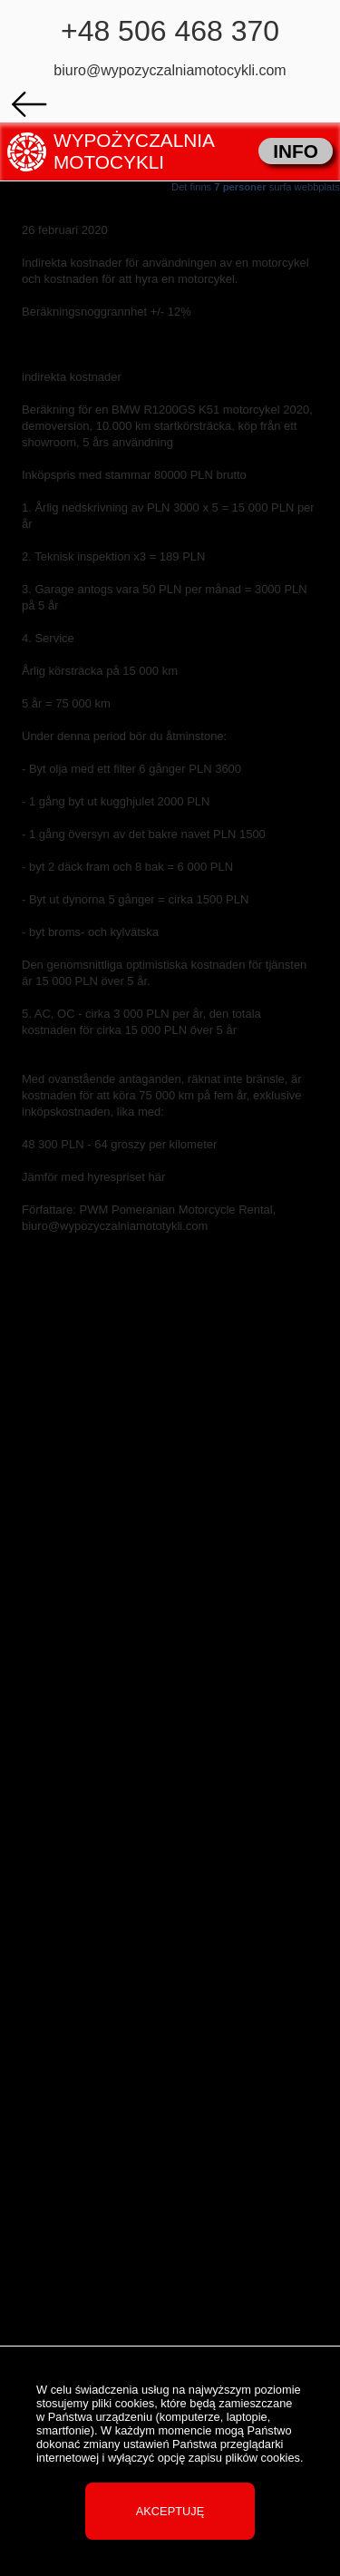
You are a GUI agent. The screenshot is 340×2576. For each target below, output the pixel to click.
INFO (295, 151)
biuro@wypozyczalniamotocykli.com (169, 70)
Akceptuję (170, 2511)
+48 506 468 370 (170, 31)
